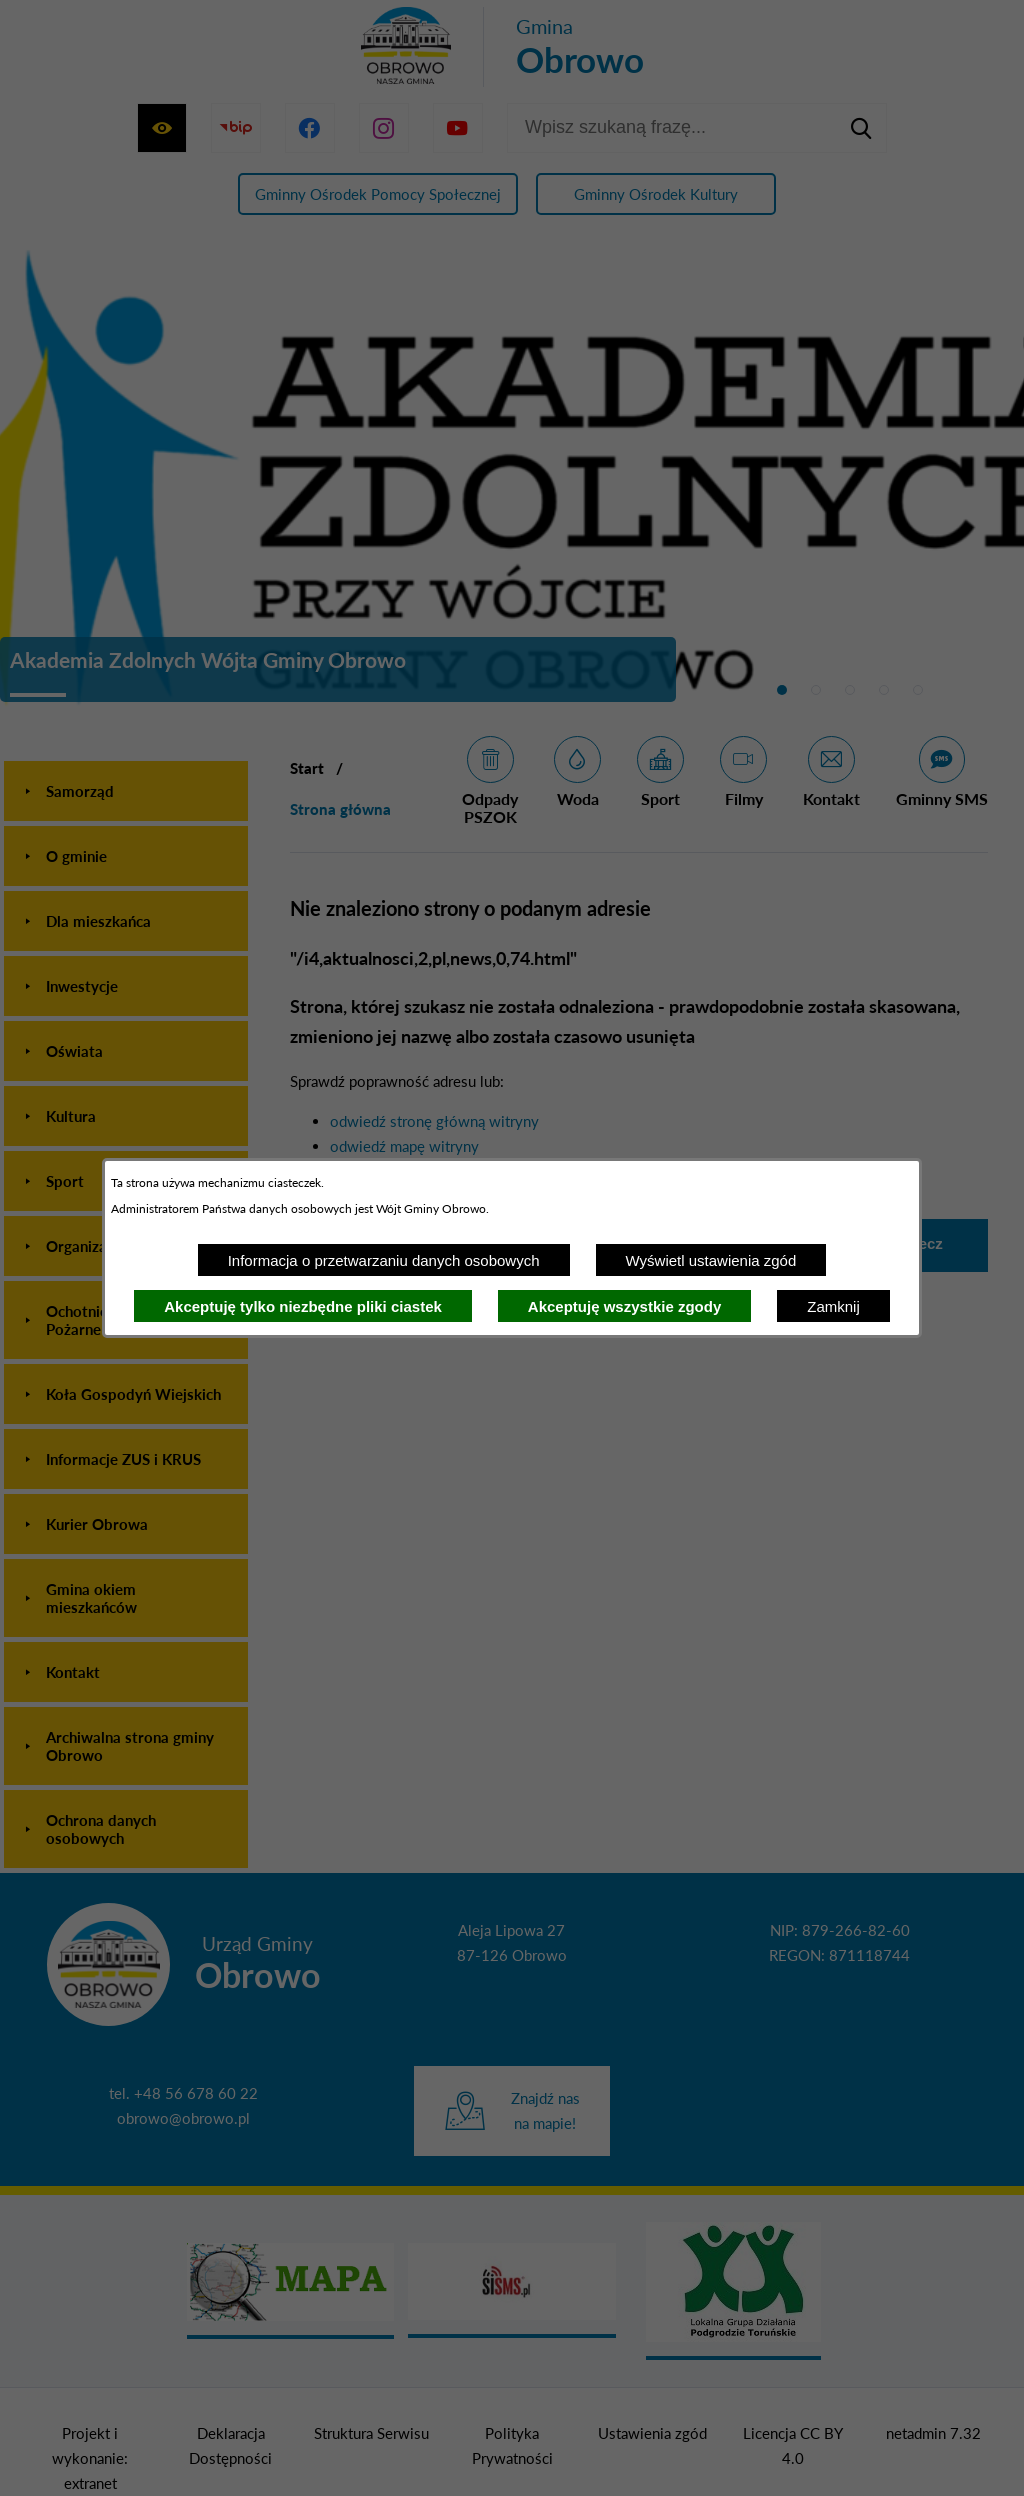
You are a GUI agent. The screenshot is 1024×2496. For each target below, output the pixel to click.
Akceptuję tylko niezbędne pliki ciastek (303, 1306)
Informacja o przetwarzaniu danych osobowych (384, 1260)
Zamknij (833, 1306)
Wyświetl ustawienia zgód (711, 1260)
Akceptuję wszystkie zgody (624, 1306)
